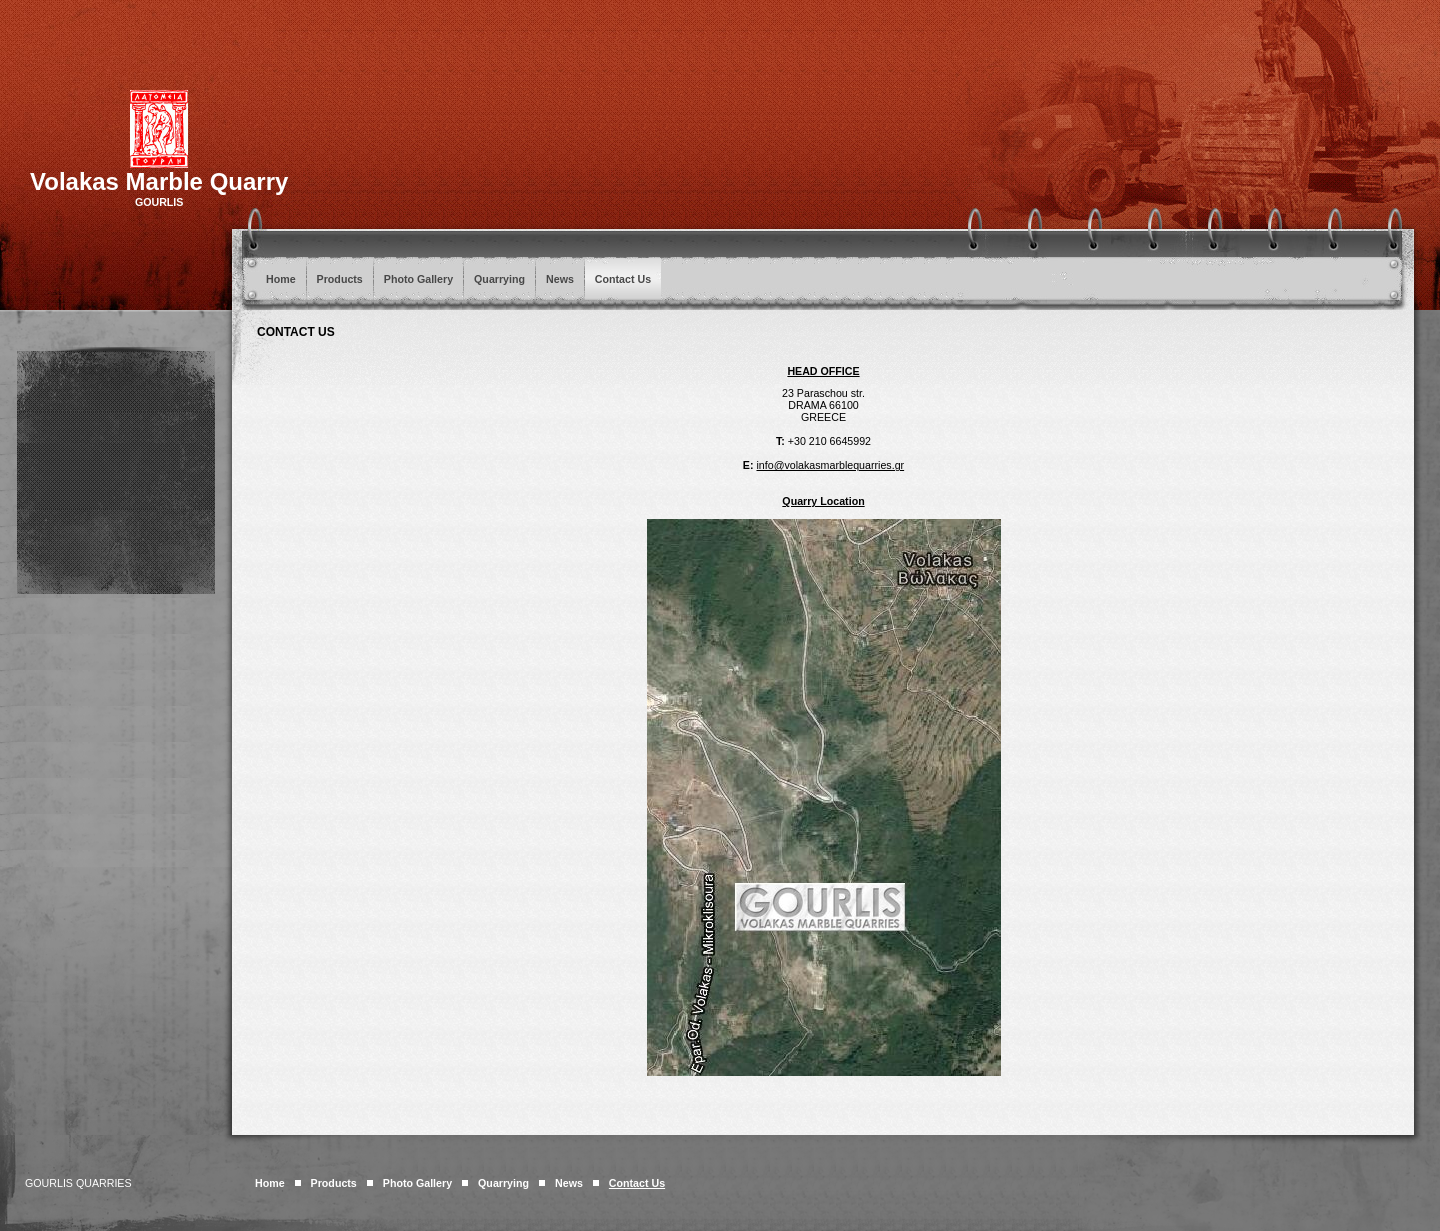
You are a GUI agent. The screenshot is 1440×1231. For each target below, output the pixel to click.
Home (281, 279)
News (560, 279)
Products (340, 279)
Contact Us (623, 279)
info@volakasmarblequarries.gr (830, 465)
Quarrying (499, 279)
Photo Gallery (418, 279)
